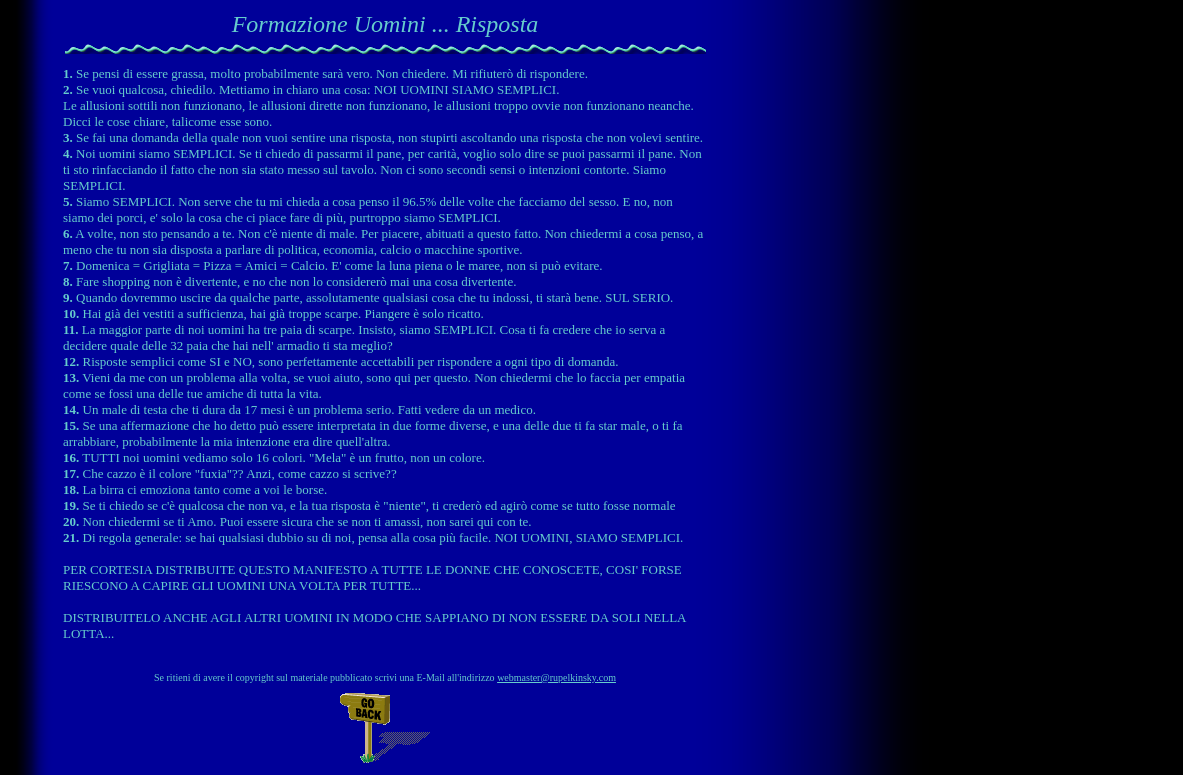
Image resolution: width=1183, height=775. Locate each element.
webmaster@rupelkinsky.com (556, 677)
